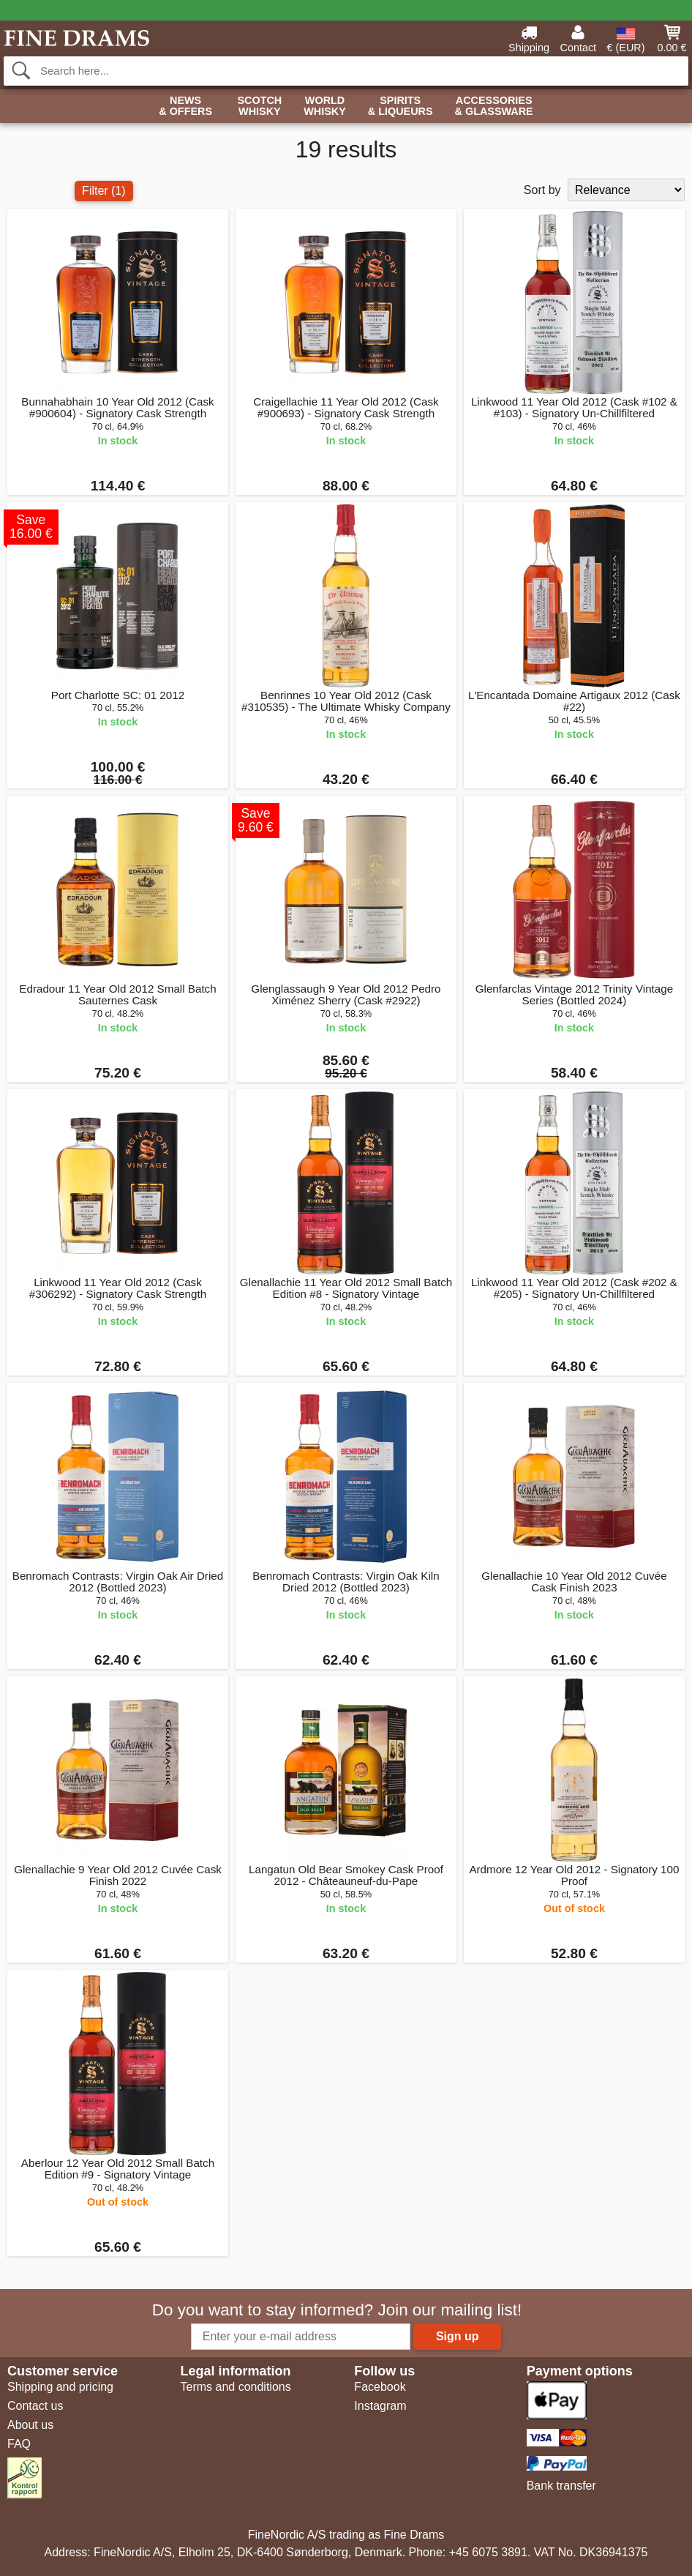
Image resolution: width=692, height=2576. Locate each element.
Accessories (494, 106)
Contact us (35, 2406)
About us (30, 2425)
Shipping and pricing (60, 2387)
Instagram (380, 2406)
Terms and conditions (235, 2387)
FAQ (19, 2444)
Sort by (542, 190)
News (185, 106)
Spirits (400, 106)
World (325, 106)
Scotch (259, 106)
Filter (104, 190)
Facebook (379, 2387)
